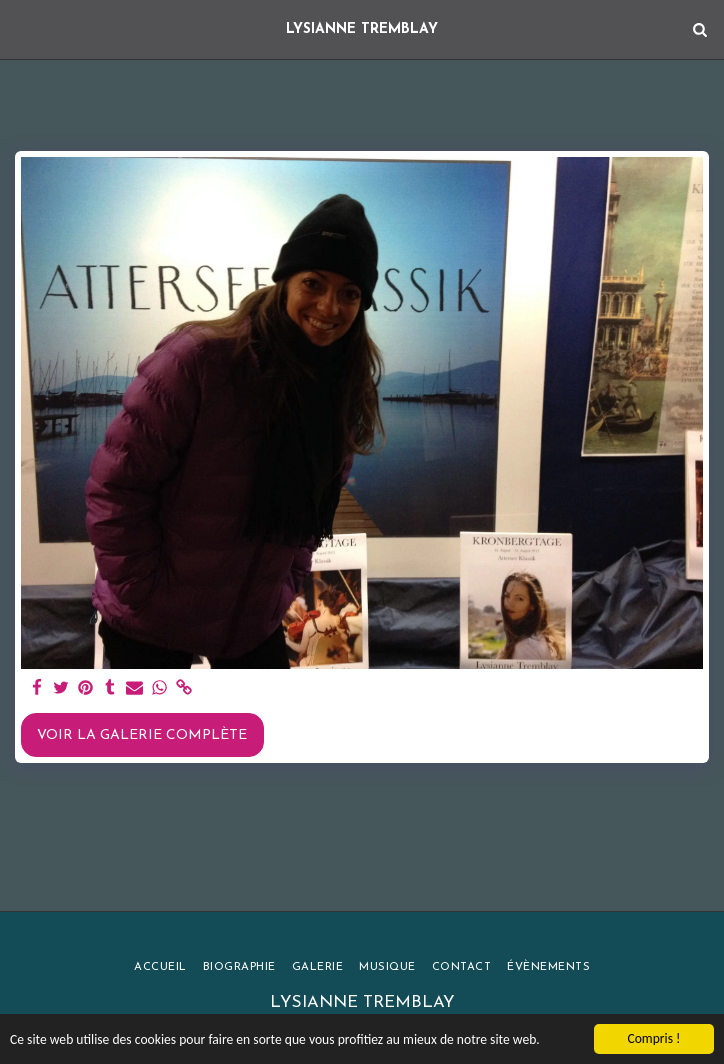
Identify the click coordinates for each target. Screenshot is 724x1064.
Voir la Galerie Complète (142, 735)
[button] (22, 29)
